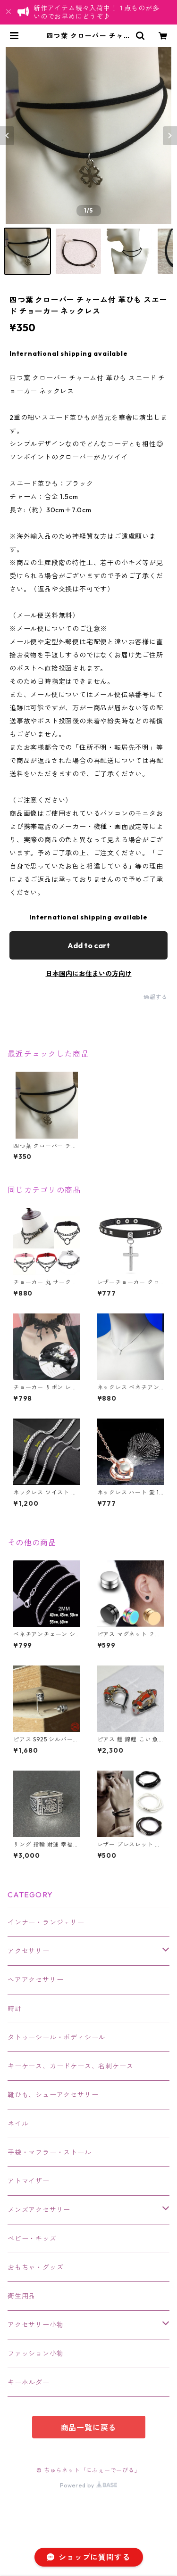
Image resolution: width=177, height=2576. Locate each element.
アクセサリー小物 (35, 2325)
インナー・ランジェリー (46, 1922)
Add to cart (88, 945)
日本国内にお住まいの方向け (89, 973)
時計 (15, 2008)
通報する (155, 997)
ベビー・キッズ (32, 2238)
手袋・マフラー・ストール (50, 2152)
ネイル (18, 2123)
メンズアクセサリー (39, 2210)
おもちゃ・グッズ (35, 2267)
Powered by (88, 2485)
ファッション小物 (35, 2353)
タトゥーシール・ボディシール (56, 2037)
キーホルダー (29, 2382)
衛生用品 (21, 2296)
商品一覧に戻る (89, 2427)
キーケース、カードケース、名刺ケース (70, 2066)
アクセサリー (29, 1951)
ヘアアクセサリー (35, 1980)
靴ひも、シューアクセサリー (53, 2095)
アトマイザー (29, 2181)
